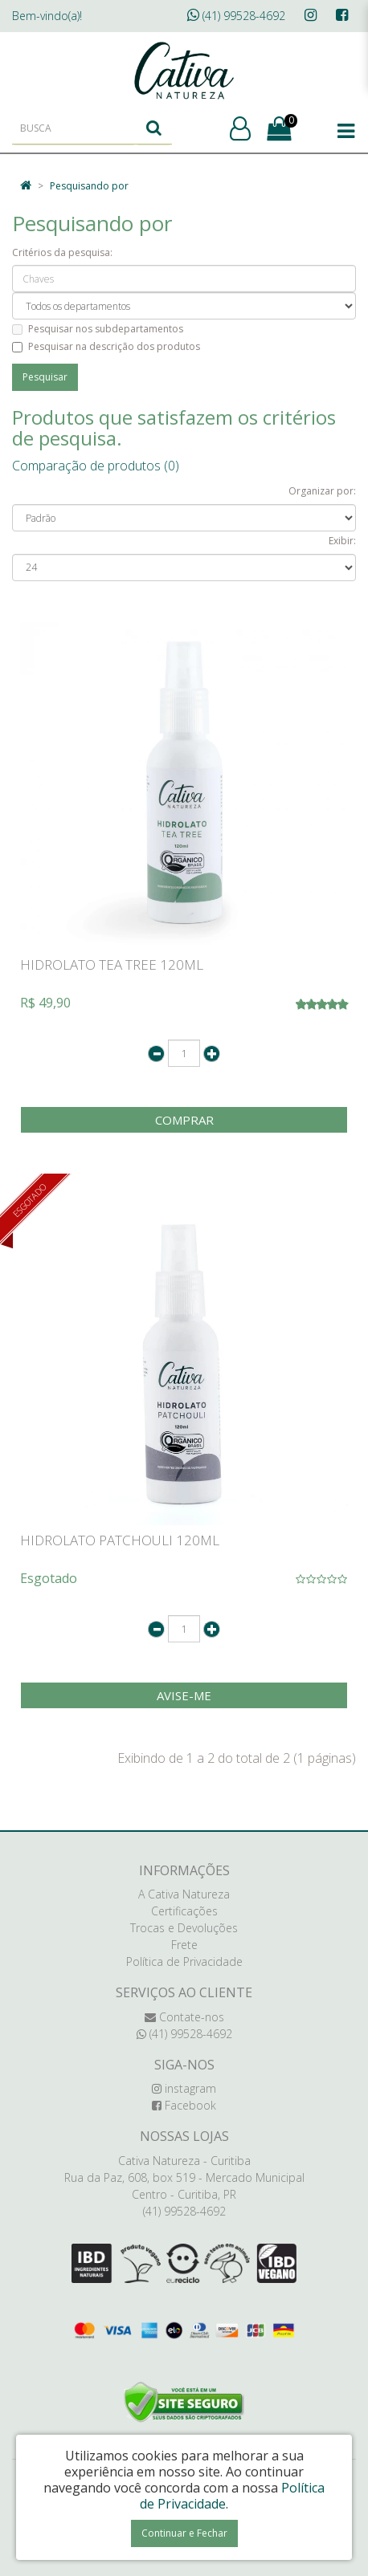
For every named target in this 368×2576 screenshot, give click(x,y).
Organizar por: (322, 491)
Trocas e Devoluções (184, 1927)
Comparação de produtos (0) (95, 465)
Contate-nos (184, 2017)
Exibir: (342, 540)
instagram (184, 2088)
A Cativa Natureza (184, 1894)
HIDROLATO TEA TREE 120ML (111, 964)
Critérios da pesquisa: (62, 252)
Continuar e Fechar (184, 2533)
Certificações (184, 1911)
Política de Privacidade (184, 1961)
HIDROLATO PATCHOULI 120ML (119, 1540)
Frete (184, 1944)
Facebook (184, 2105)
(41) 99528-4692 (236, 15)
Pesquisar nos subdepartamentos (97, 329)
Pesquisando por (89, 186)
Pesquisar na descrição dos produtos (106, 346)
